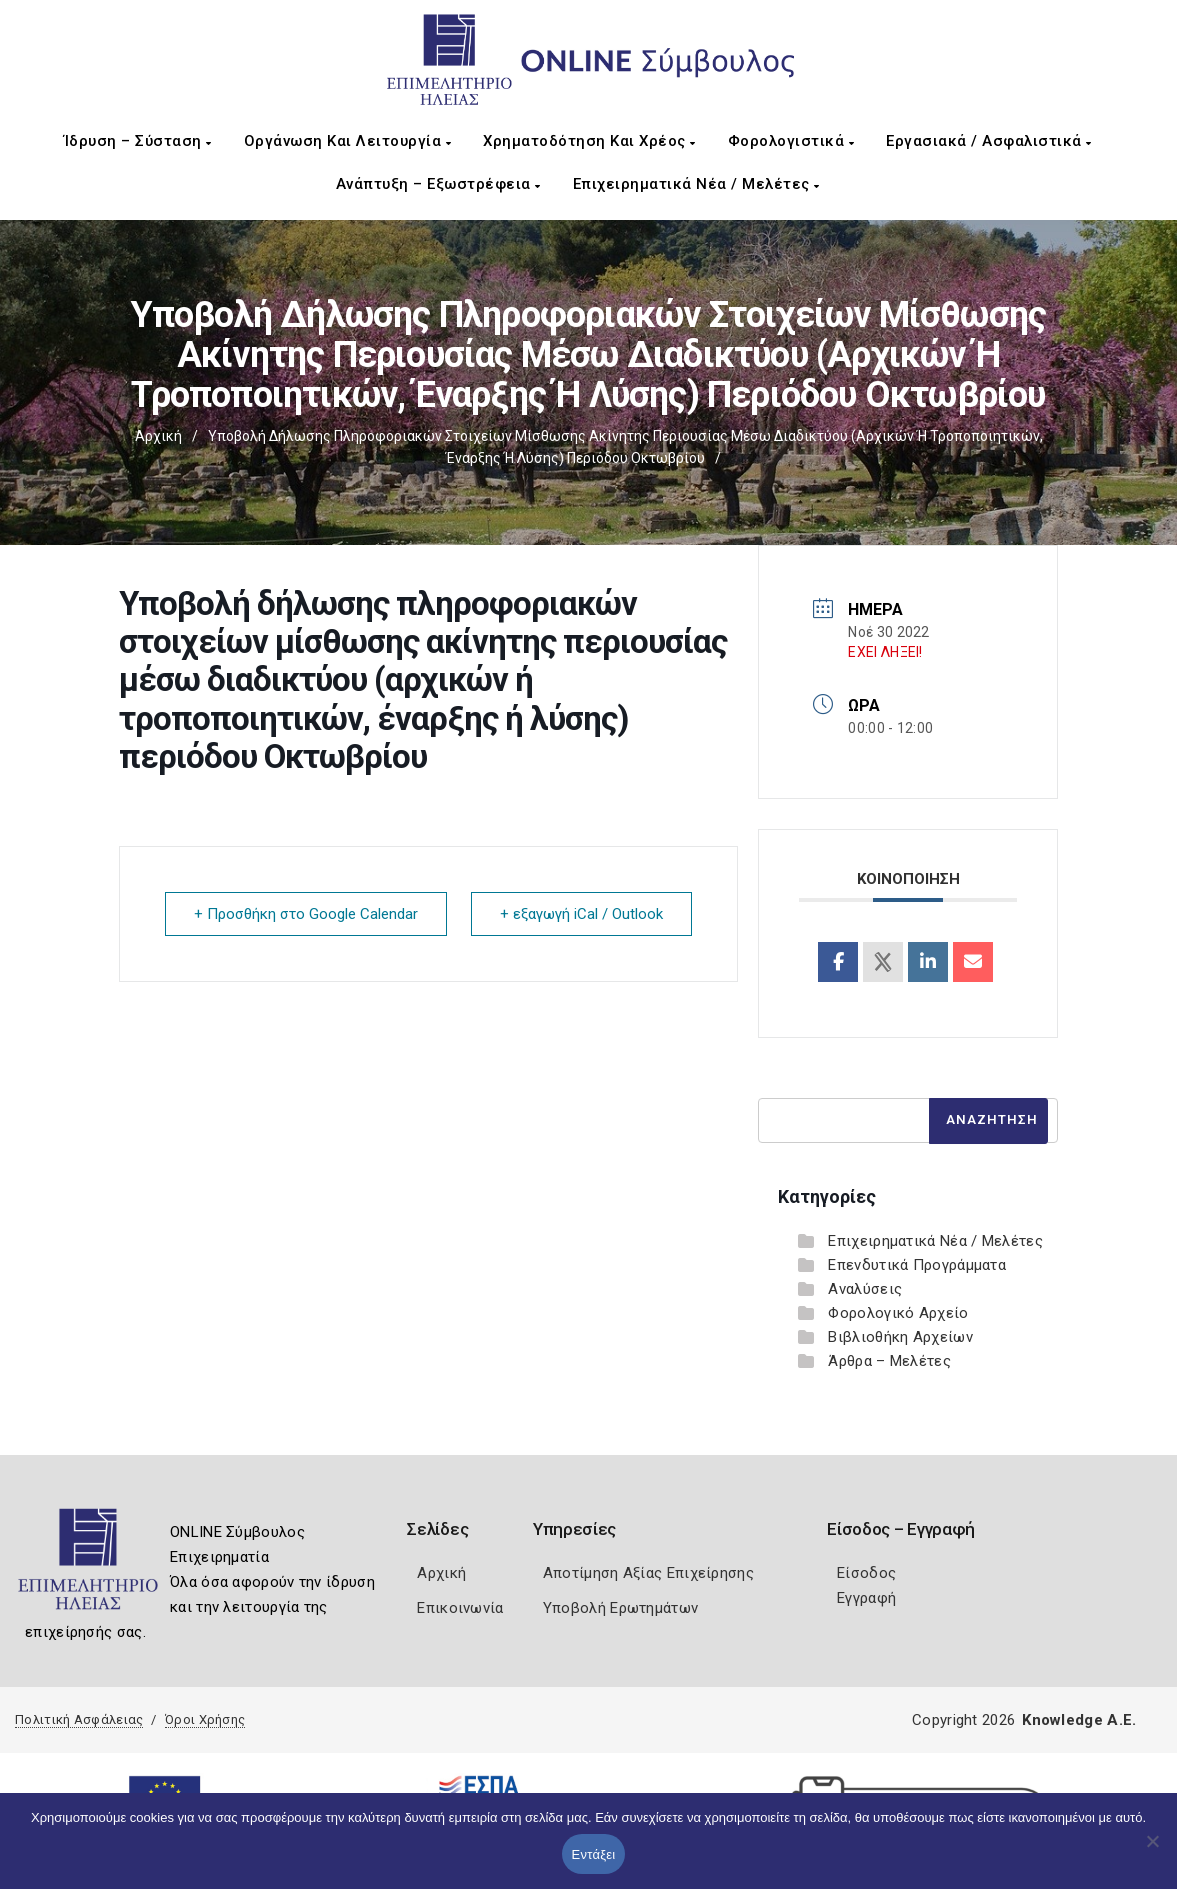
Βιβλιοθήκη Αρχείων (900, 1337)
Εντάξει (594, 1854)
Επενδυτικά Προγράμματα (917, 1265)
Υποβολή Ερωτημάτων (620, 1608)
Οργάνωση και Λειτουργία (348, 141)
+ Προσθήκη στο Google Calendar (306, 914)
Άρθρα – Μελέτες (889, 1361)
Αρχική (158, 436)
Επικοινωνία (460, 1608)
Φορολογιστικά (791, 141)
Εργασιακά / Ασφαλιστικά (989, 141)
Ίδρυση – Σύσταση (138, 141)
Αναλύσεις (865, 1289)
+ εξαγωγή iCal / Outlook (581, 914)
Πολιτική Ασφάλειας (79, 1719)
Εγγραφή (866, 1598)
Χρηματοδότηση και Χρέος (589, 141)
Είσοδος (866, 1573)
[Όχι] (1152, 1851)
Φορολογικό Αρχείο (898, 1313)
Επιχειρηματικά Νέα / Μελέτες (696, 184)
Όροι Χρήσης (205, 1719)
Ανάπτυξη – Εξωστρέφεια (438, 184)
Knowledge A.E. (1079, 1720)
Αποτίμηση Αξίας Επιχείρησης (648, 1573)
